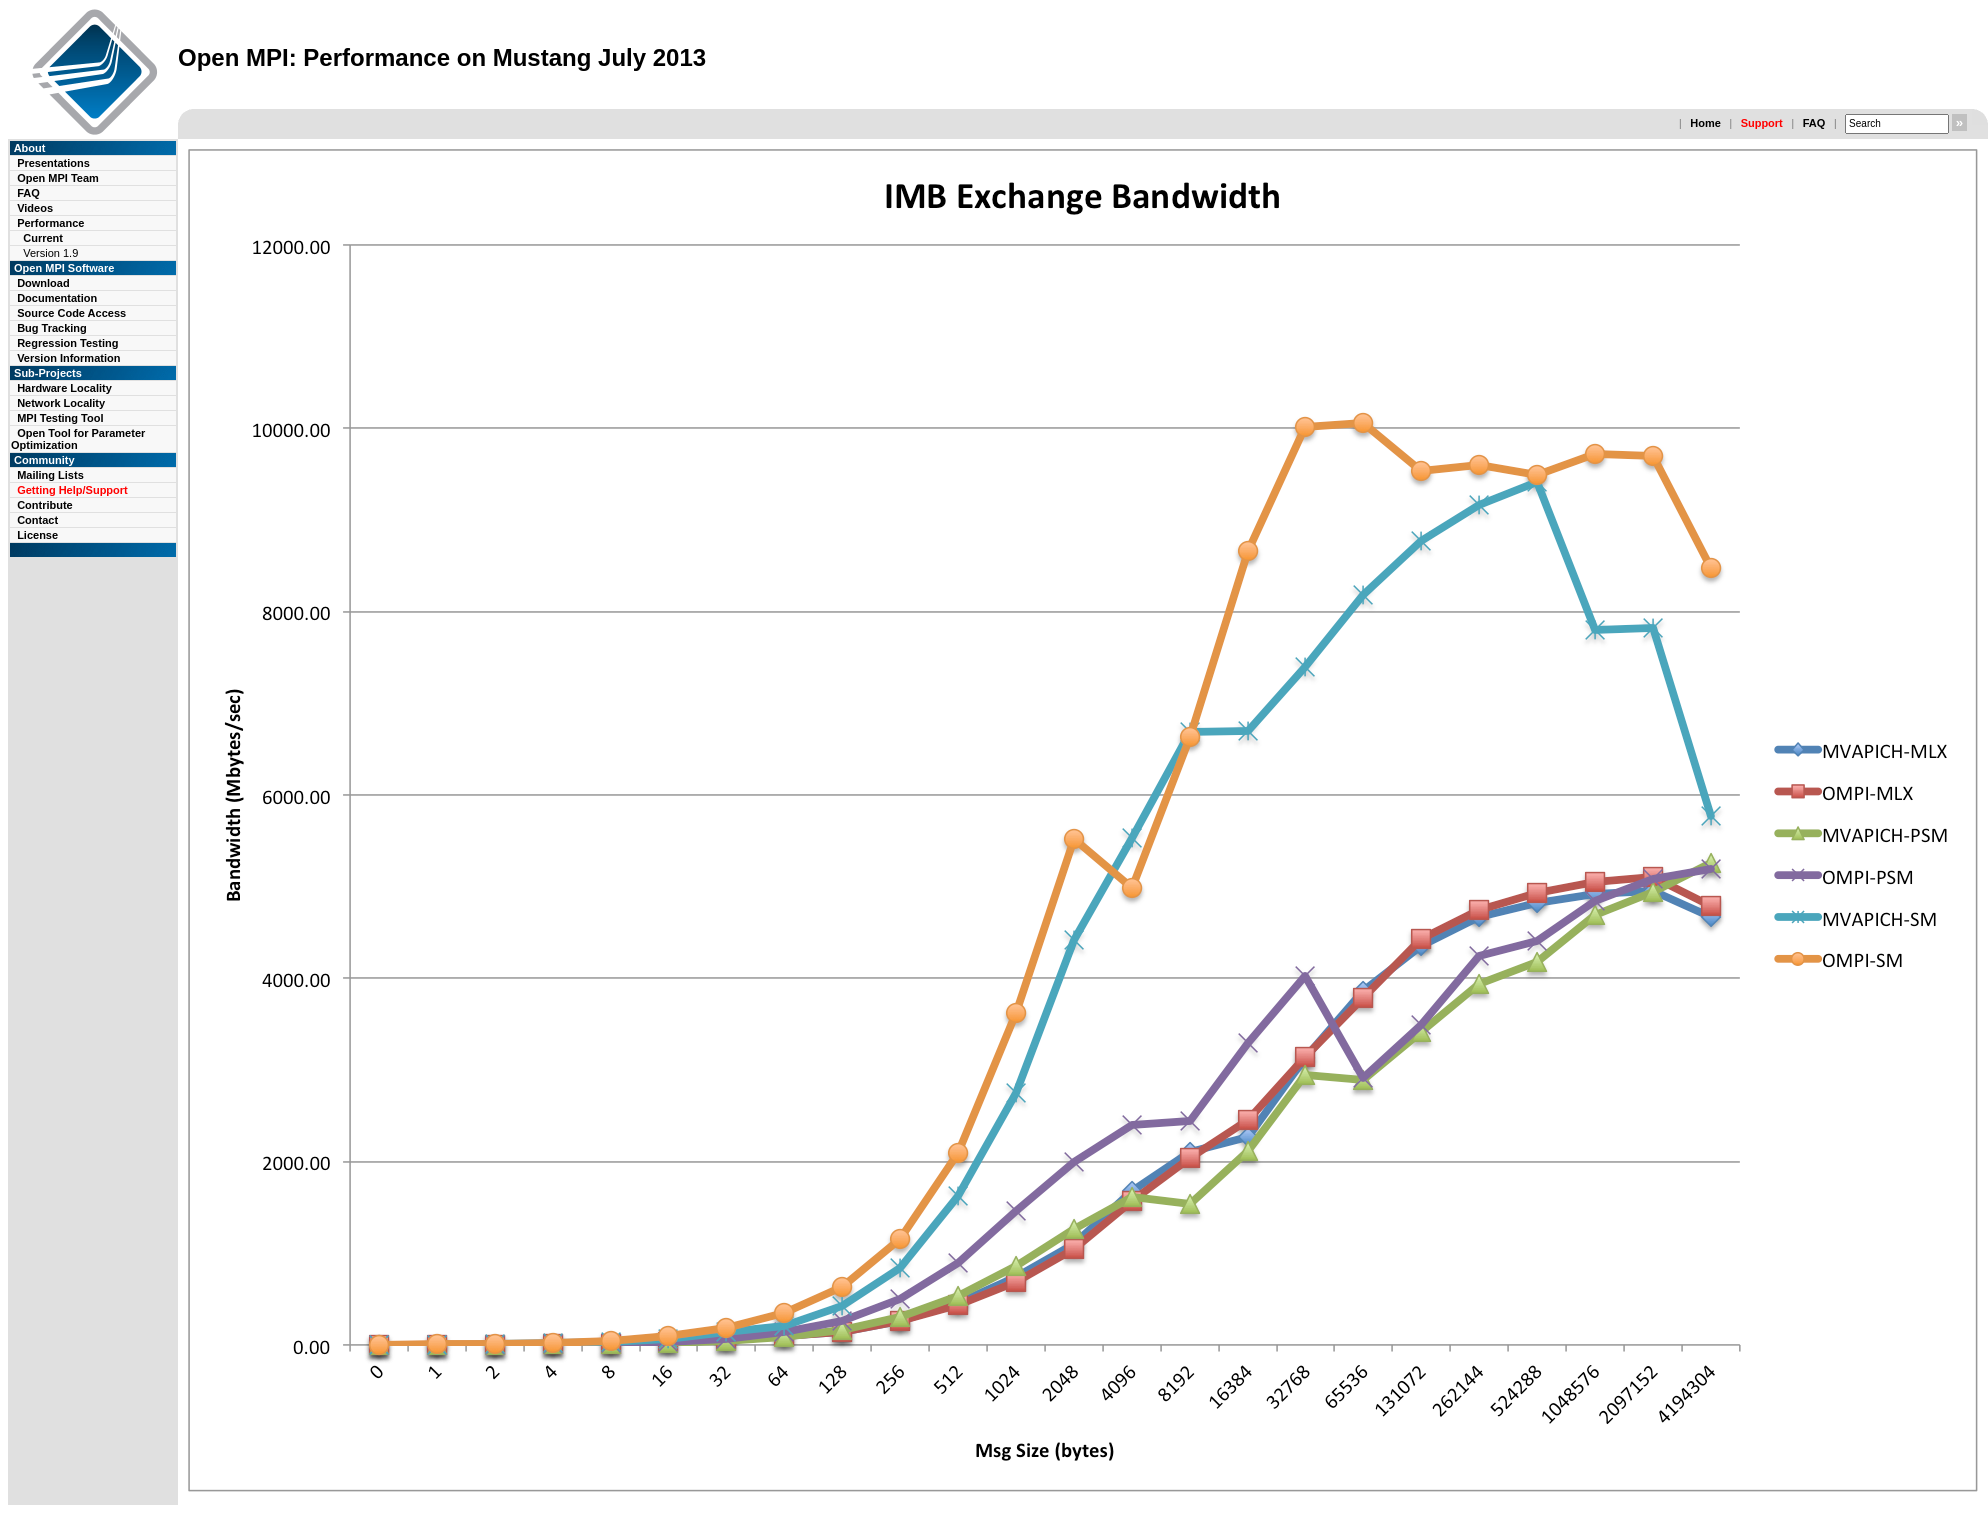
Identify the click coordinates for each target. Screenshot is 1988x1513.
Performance (50, 223)
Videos (35, 208)
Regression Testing (67, 343)
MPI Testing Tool (60, 418)
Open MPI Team (58, 178)
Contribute (45, 505)
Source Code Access (71, 313)
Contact (37, 520)
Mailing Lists (50, 475)
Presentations (53, 163)
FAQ (1814, 123)
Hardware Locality (64, 388)
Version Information (68, 358)
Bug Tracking (52, 328)
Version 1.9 (50, 253)
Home (1705, 123)
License (37, 535)
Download (43, 283)
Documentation (57, 298)
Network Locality (61, 403)
